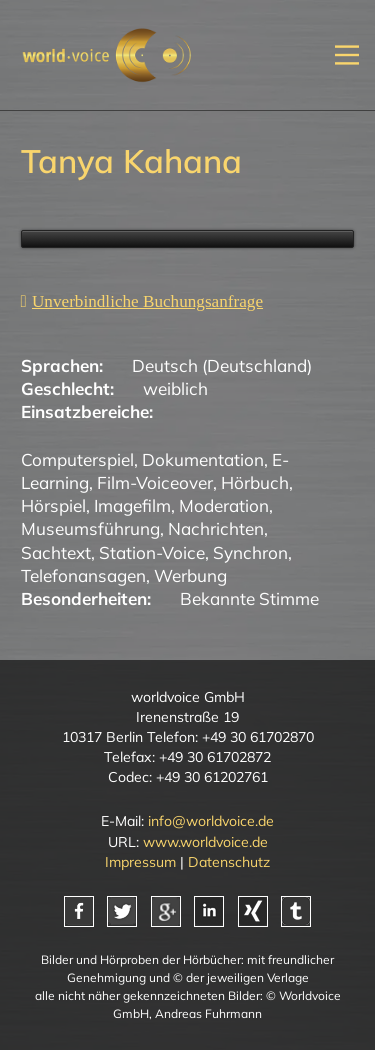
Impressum (140, 862)
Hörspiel (53, 505)
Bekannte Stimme (249, 598)
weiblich (175, 388)
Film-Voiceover (155, 482)
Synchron (250, 552)
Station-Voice (152, 552)
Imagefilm (132, 505)
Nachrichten (216, 528)
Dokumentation (203, 459)
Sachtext (56, 552)
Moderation (224, 505)
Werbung (190, 575)
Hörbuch (255, 482)
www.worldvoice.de (205, 842)
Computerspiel (77, 459)
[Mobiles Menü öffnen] (347, 54)
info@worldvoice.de (211, 821)
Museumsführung (90, 528)
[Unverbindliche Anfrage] (142, 301)
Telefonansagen (83, 575)
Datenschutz (229, 862)
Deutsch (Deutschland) (222, 365)
